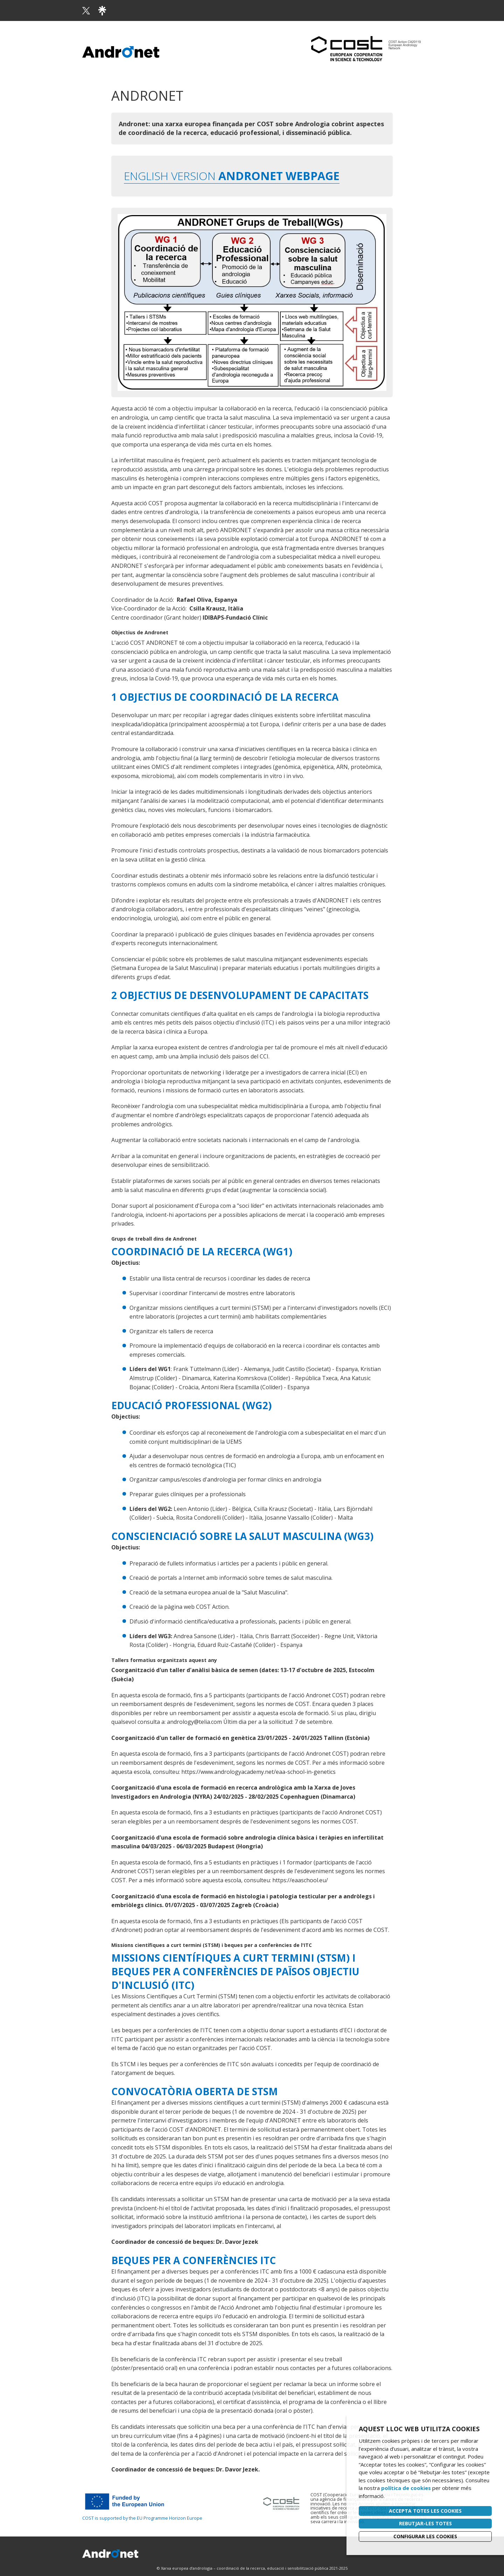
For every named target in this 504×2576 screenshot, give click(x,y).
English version (170, 175)
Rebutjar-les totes (425, 2523)
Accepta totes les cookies (425, 2510)
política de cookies (406, 2487)
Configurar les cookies (425, 2536)
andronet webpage (278, 175)
